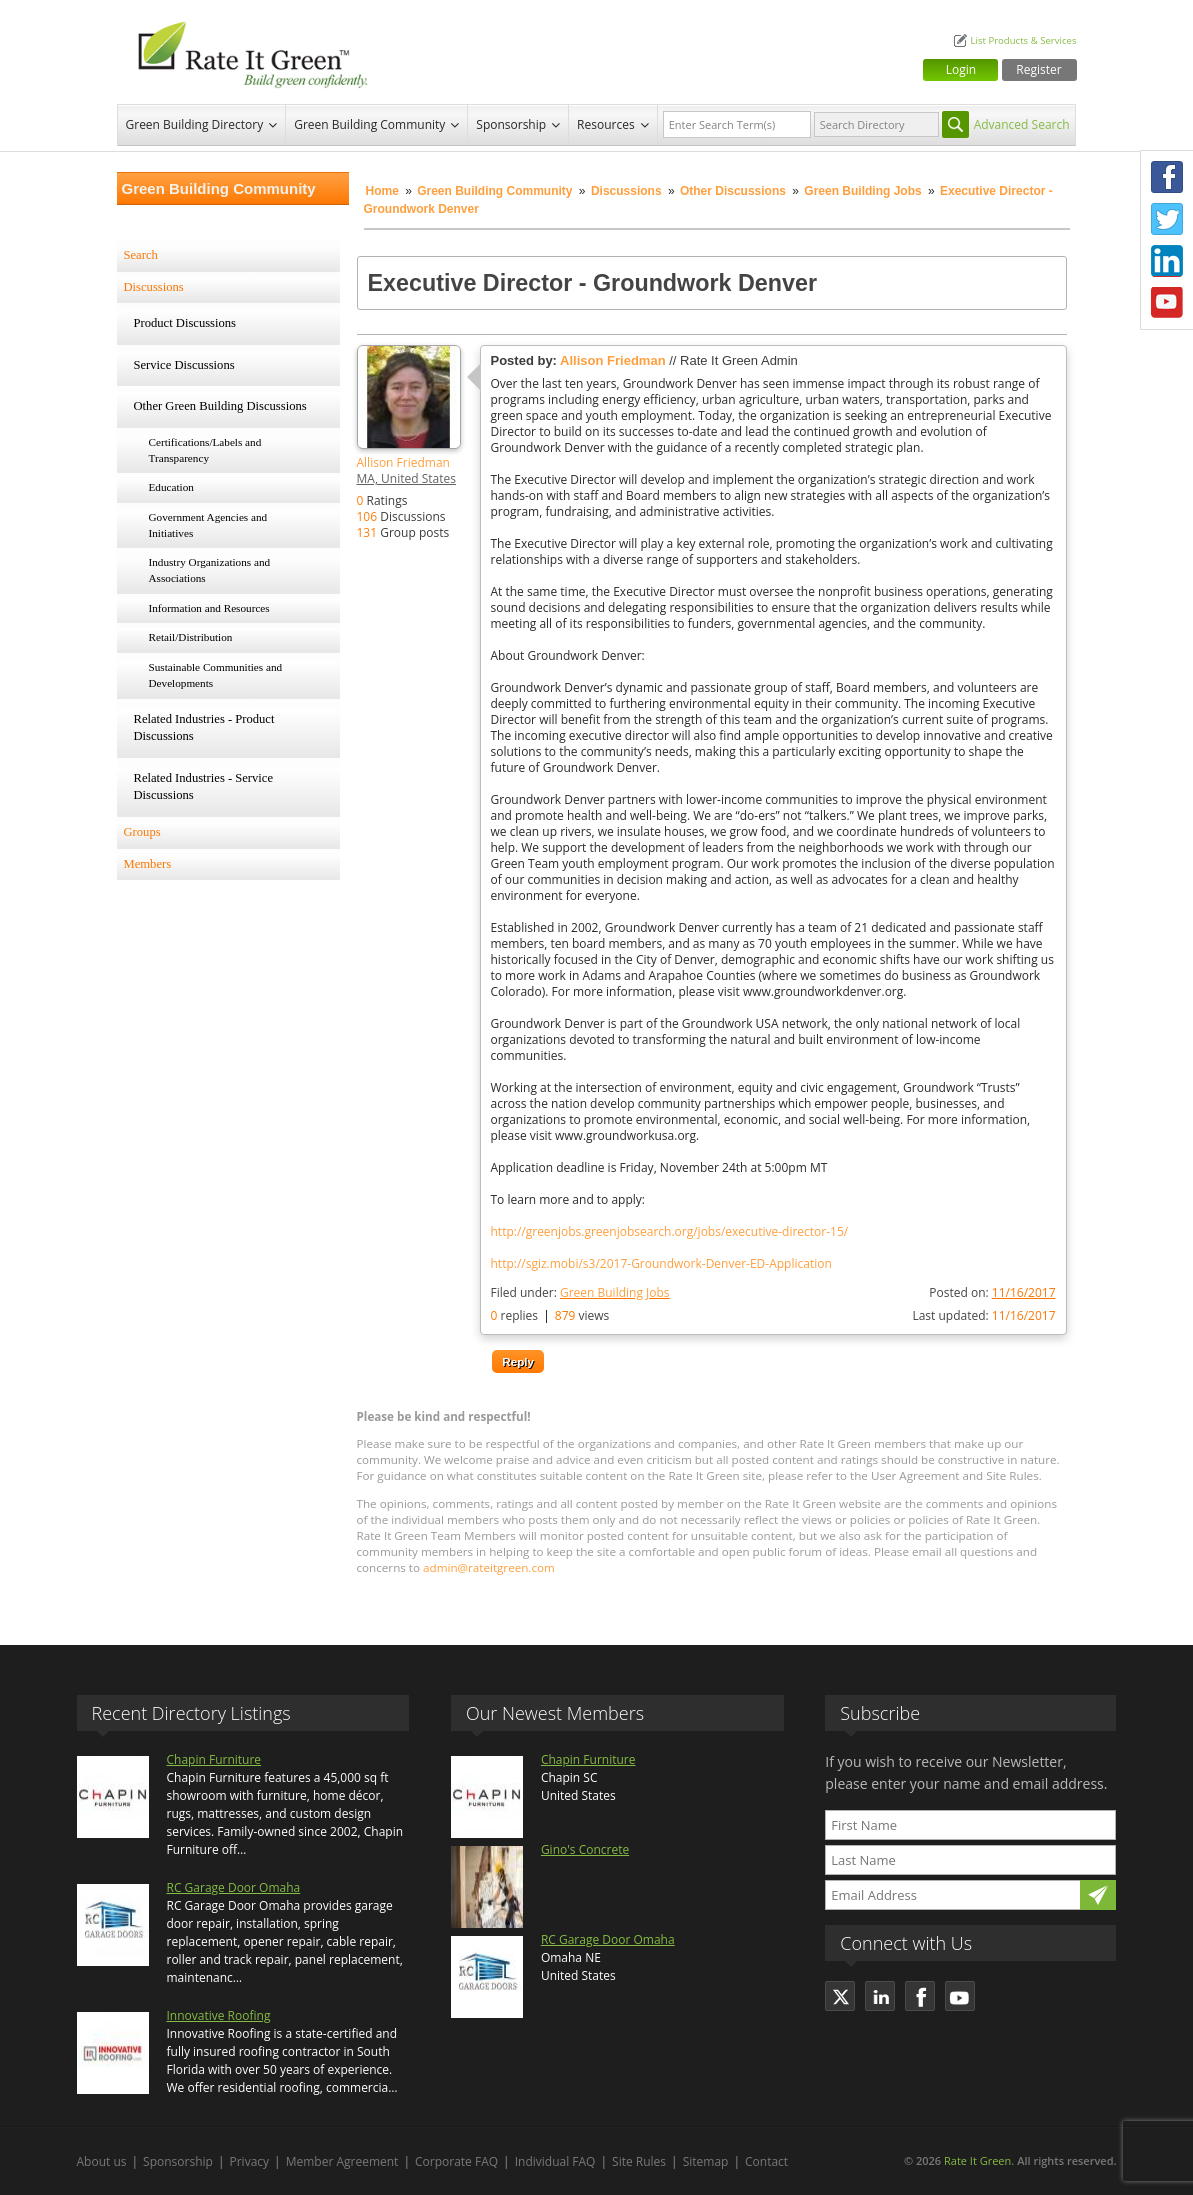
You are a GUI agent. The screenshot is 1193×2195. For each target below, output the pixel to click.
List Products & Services (1023, 40)
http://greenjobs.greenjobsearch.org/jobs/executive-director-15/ (670, 1232)
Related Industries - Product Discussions (204, 728)
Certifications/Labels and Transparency (205, 450)
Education (171, 487)
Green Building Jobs (862, 191)
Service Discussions (184, 365)
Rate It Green (977, 2160)
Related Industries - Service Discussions (204, 787)
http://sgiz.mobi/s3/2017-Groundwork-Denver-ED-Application (661, 1264)
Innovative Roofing (219, 2015)
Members (148, 864)
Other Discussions (733, 191)
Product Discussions (185, 323)
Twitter (1167, 219)
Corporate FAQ (456, 2161)
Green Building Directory (195, 124)
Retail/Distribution (191, 637)
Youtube (1167, 303)
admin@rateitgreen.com (489, 1567)
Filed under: (580, 1292)
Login (961, 69)
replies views (550, 1315)
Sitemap (706, 2161)
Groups (142, 832)
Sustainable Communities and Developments (216, 675)
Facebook (1167, 177)
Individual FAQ (555, 2161)
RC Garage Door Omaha (234, 1887)
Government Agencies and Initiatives (208, 525)
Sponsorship (511, 124)
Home (382, 191)
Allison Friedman (403, 462)
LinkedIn (1167, 261)
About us (102, 2161)
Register (1038, 69)
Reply (518, 1361)
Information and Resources (209, 608)
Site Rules (639, 2161)
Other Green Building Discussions (220, 406)
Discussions (626, 191)
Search (141, 255)
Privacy (250, 2161)
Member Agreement (342, 2161)
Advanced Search (1022, 124)
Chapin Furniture (214, 1759)
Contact (766, 2161)
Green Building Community (369, 124)
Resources (606, 124)
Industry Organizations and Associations (210, 570)
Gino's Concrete (585, 1849)
